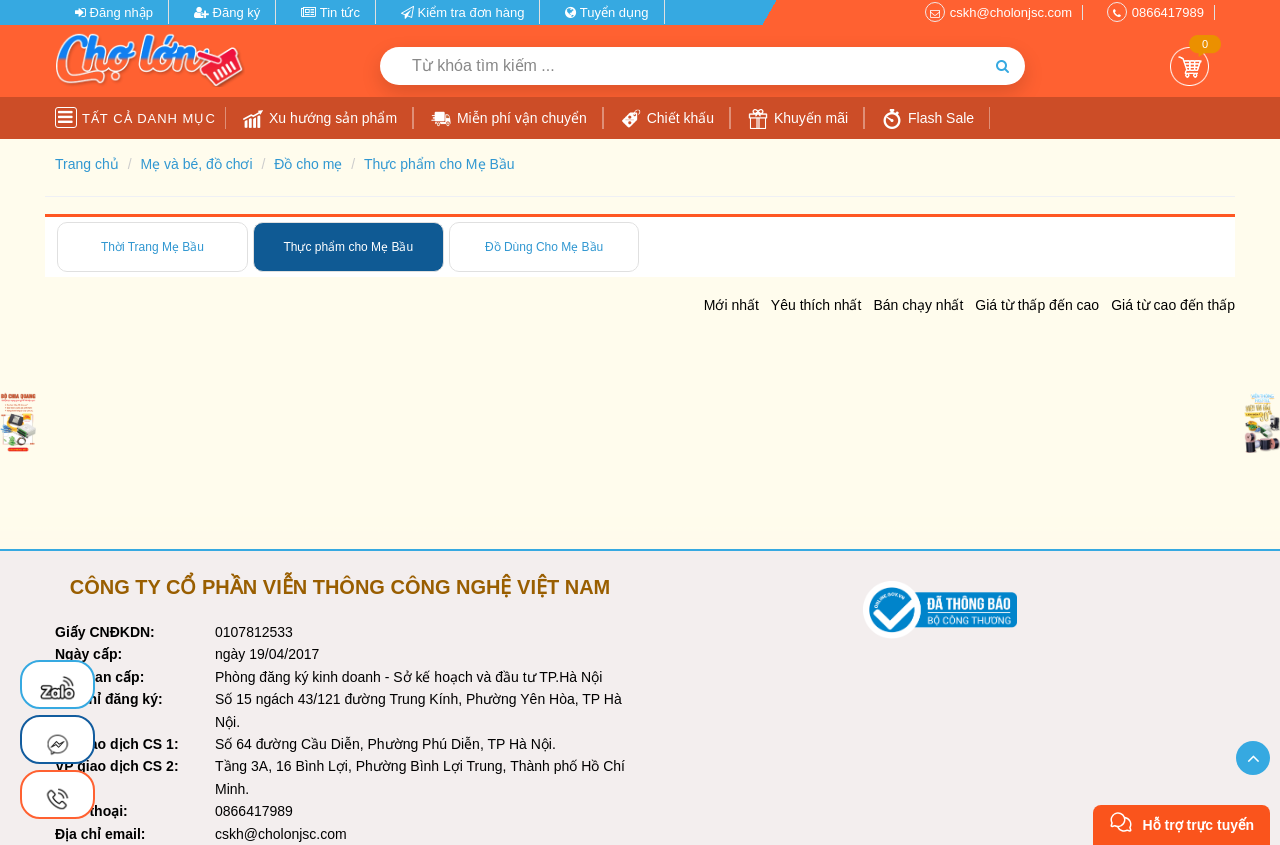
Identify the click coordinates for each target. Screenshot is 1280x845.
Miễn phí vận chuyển (509, 119)
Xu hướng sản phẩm (320, 119)
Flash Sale (928, 119)
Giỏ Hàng (1189, 66)
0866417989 (1168, 12)
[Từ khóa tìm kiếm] (680, 66)
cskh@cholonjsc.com (1011, 12)
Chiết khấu (667, 119)
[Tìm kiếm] (1002, 66)
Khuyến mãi (798, 119)
